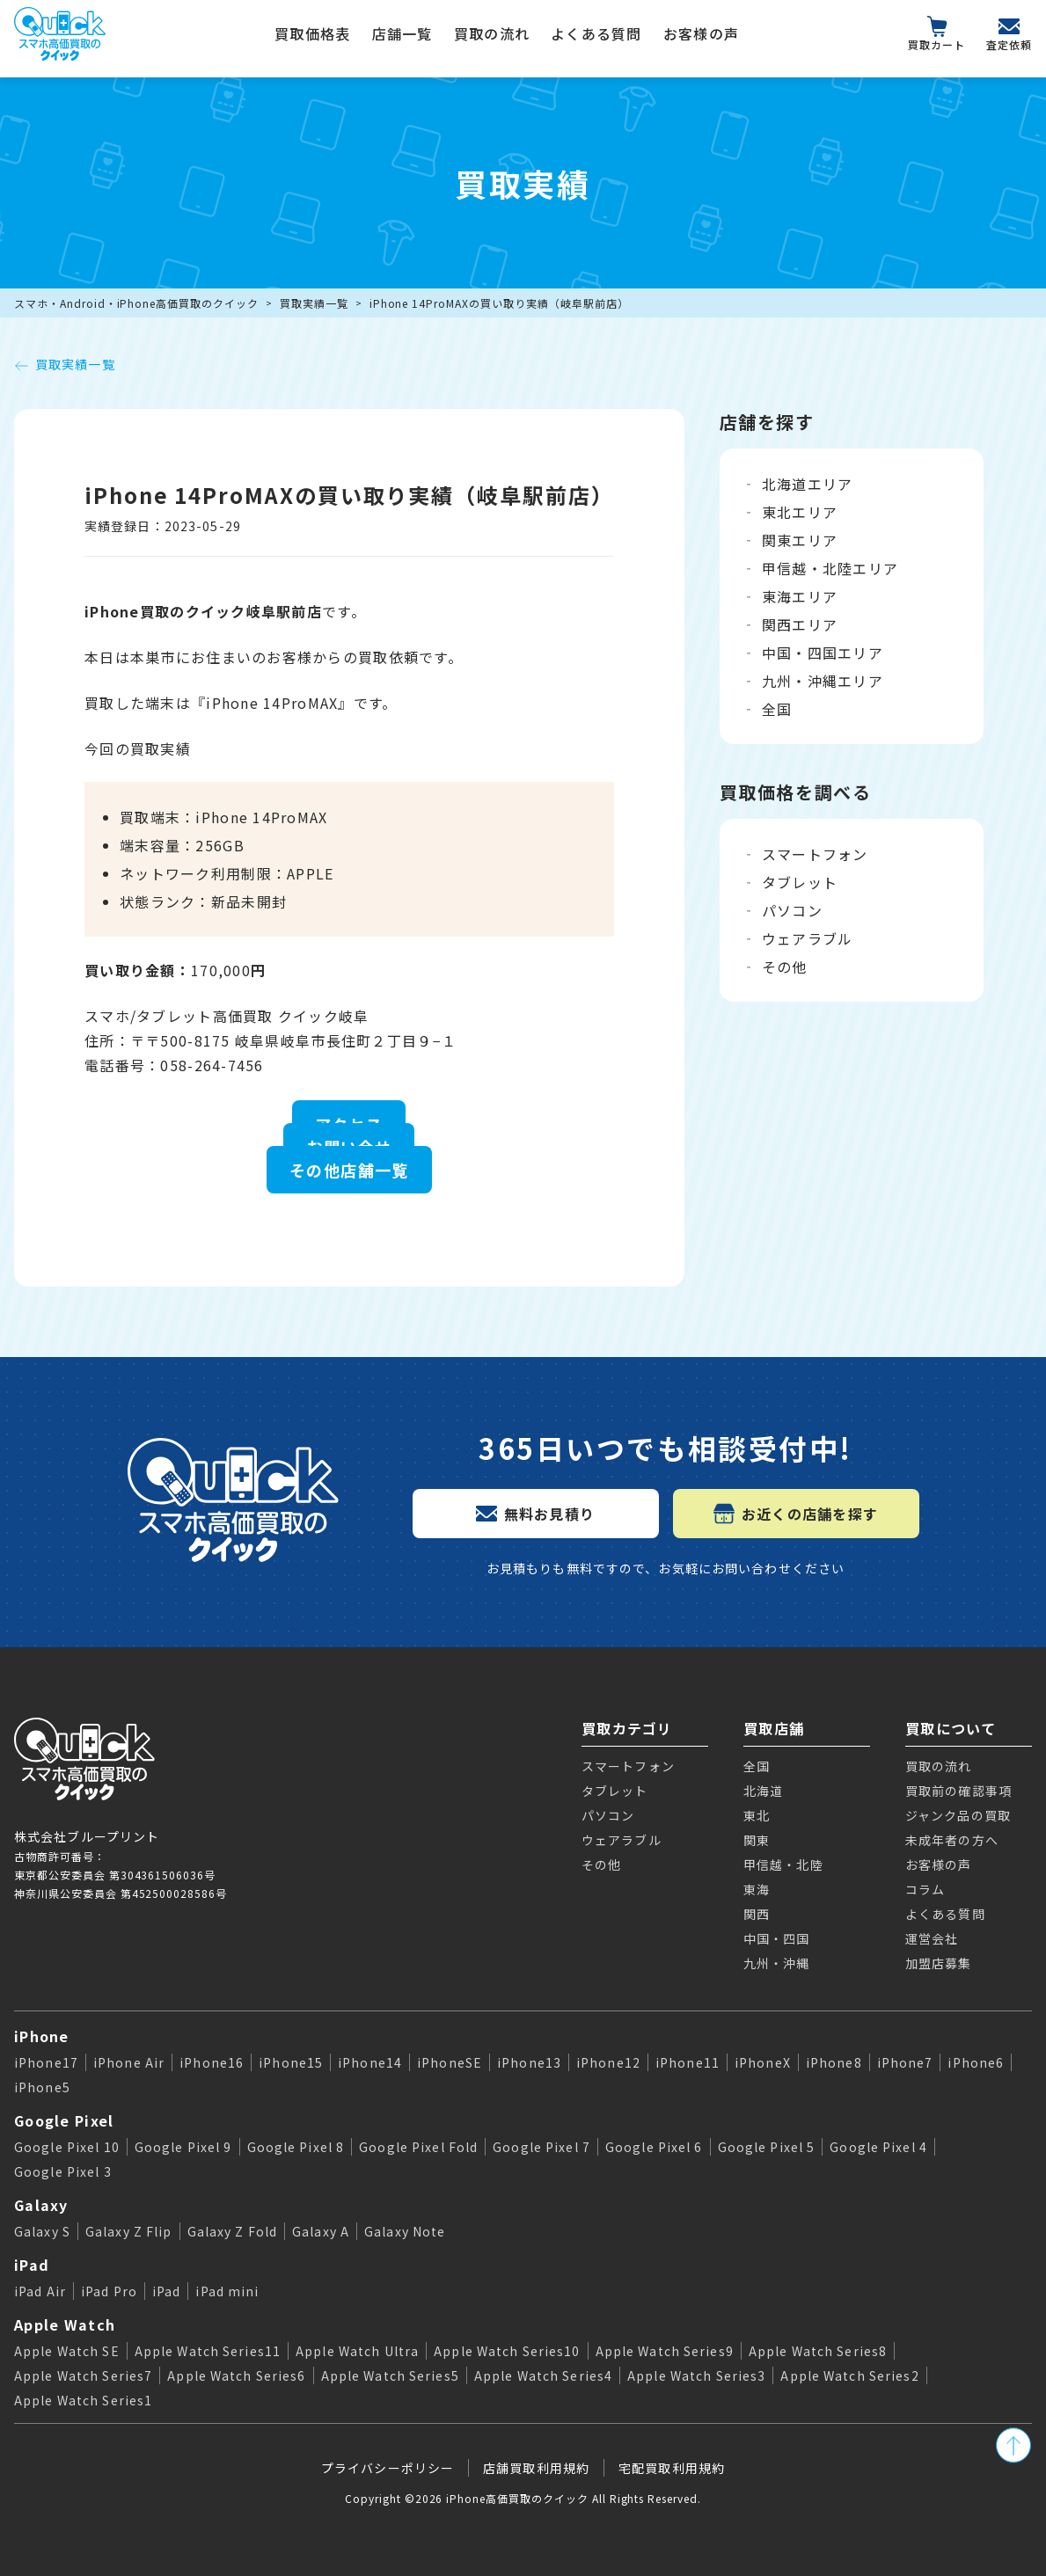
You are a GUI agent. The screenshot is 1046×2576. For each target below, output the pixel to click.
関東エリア (800, 540)
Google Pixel (63, 2120)
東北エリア (800, 511)
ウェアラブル (807, 938)
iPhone (41, 2036)
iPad (31, 2264)
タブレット (800, 882)
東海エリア (800, 596)
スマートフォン (815, 854)
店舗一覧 (402, 33)
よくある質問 (596, 33)
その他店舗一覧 (349, 1169)
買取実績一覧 (314, 303)
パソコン (792, 910)
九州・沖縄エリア (822, 680)
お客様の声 (701, 33)
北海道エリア (807, 483)
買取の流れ (492, 33)
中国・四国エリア (822, 652)
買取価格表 (312, 33)
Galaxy (41, 2204)
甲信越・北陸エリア (830, 568)
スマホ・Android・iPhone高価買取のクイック (136, 303)
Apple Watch (64, 2324)
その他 (785, 966)
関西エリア (800, 624)
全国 (777, 708)
